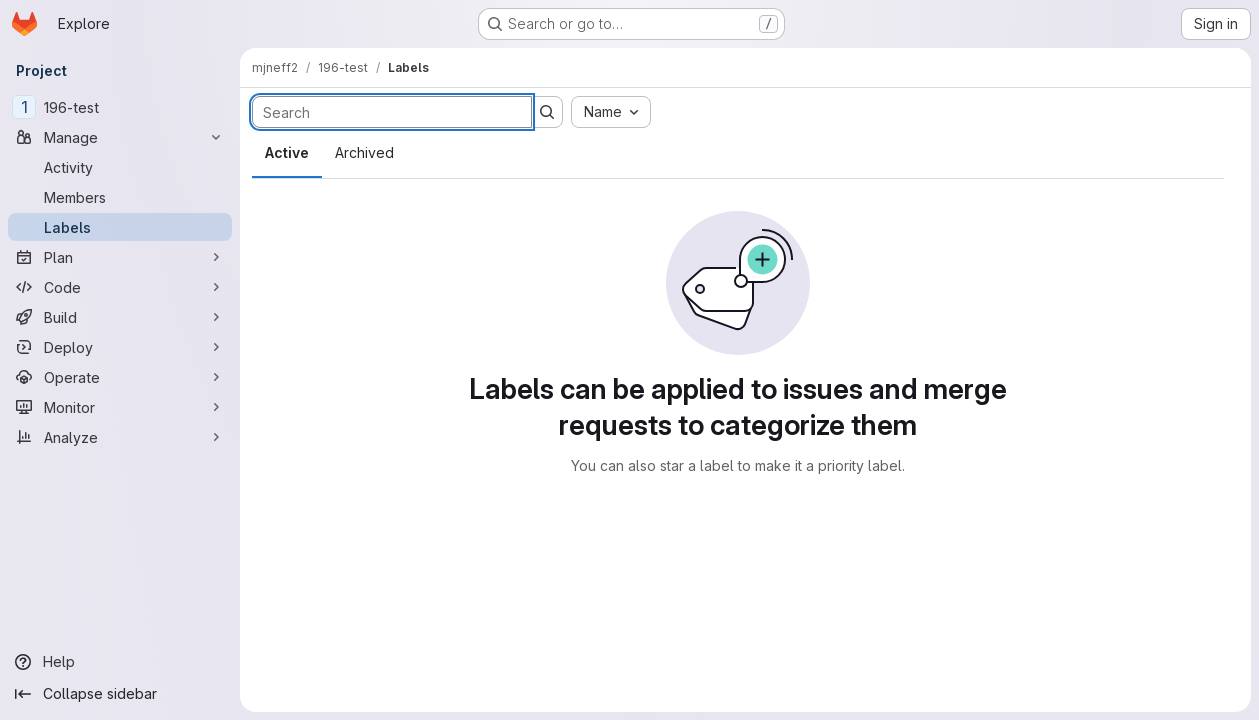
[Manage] (120, 137)
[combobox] (611, 112)
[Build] (120, 317)
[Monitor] (120, 407)
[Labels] (120, 227)
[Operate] (120, 377)
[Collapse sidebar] (120, 694)
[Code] (120, 287)
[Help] (120, 662)
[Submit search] (547, 112)
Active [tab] (287, 152)
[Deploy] (120, 347)
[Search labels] (392, 112)
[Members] (120, 197)
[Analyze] (120, 437)
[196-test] (120, 107)
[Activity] (120, 167)
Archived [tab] (364, 152)
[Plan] (120, 257)
